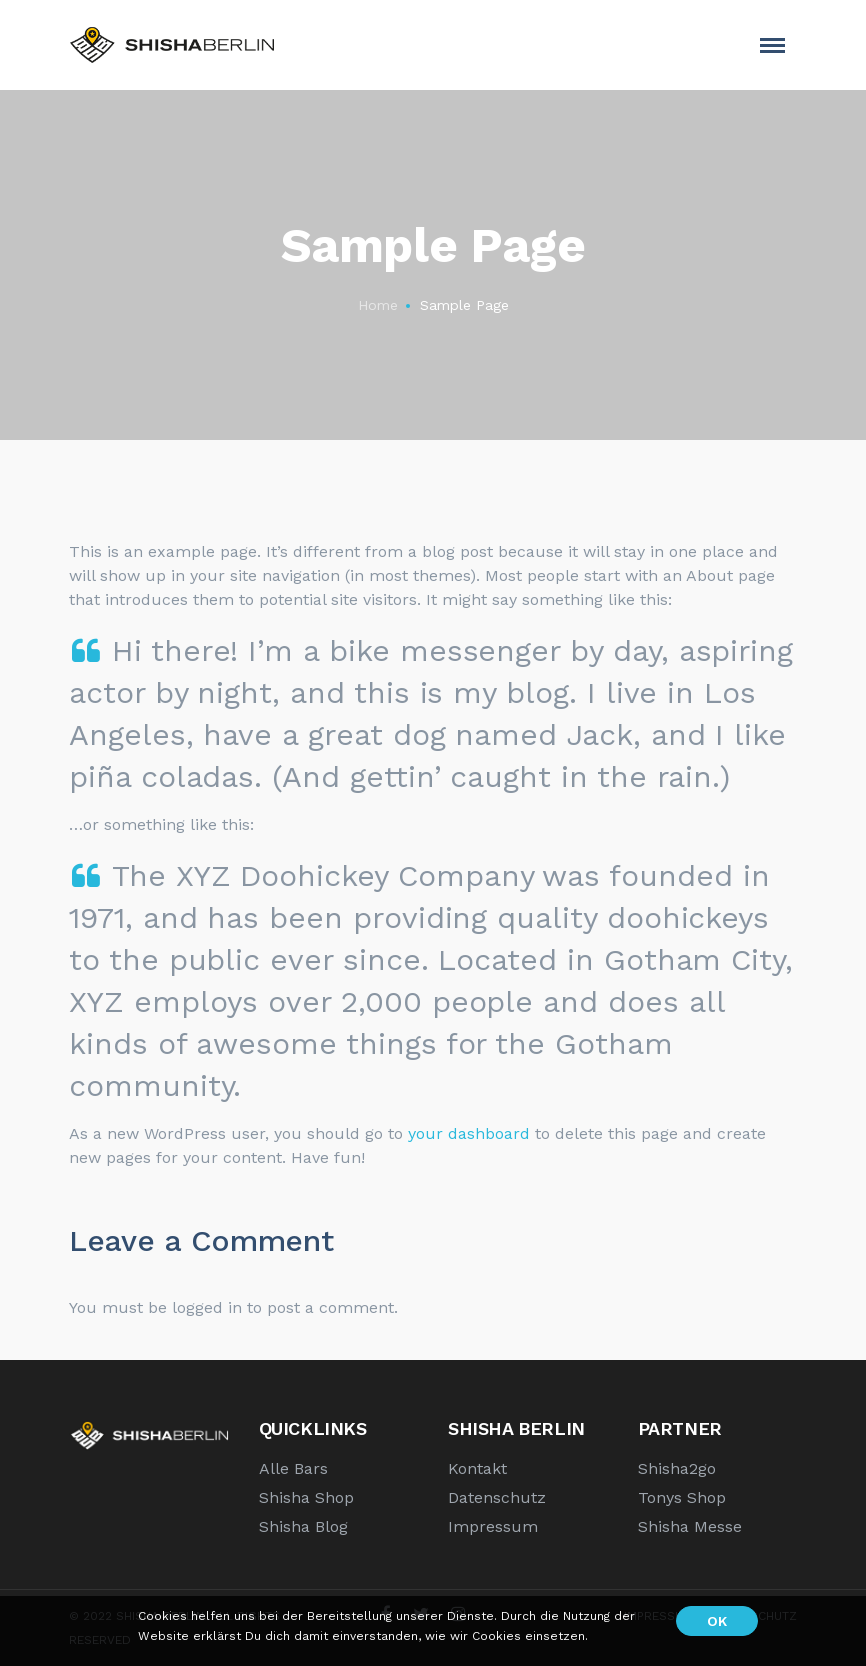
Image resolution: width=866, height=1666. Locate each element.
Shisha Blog (303, 1526)
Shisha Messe (690, 1526)
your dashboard (469, 1133)
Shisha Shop (306, 1497)
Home (378, 305)
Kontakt (477, 1468)
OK (717, 1621)
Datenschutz (497, 1497)
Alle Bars (293, 1468)
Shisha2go (677, 1468)
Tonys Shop (682, 1497)
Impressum (493, 1526)
